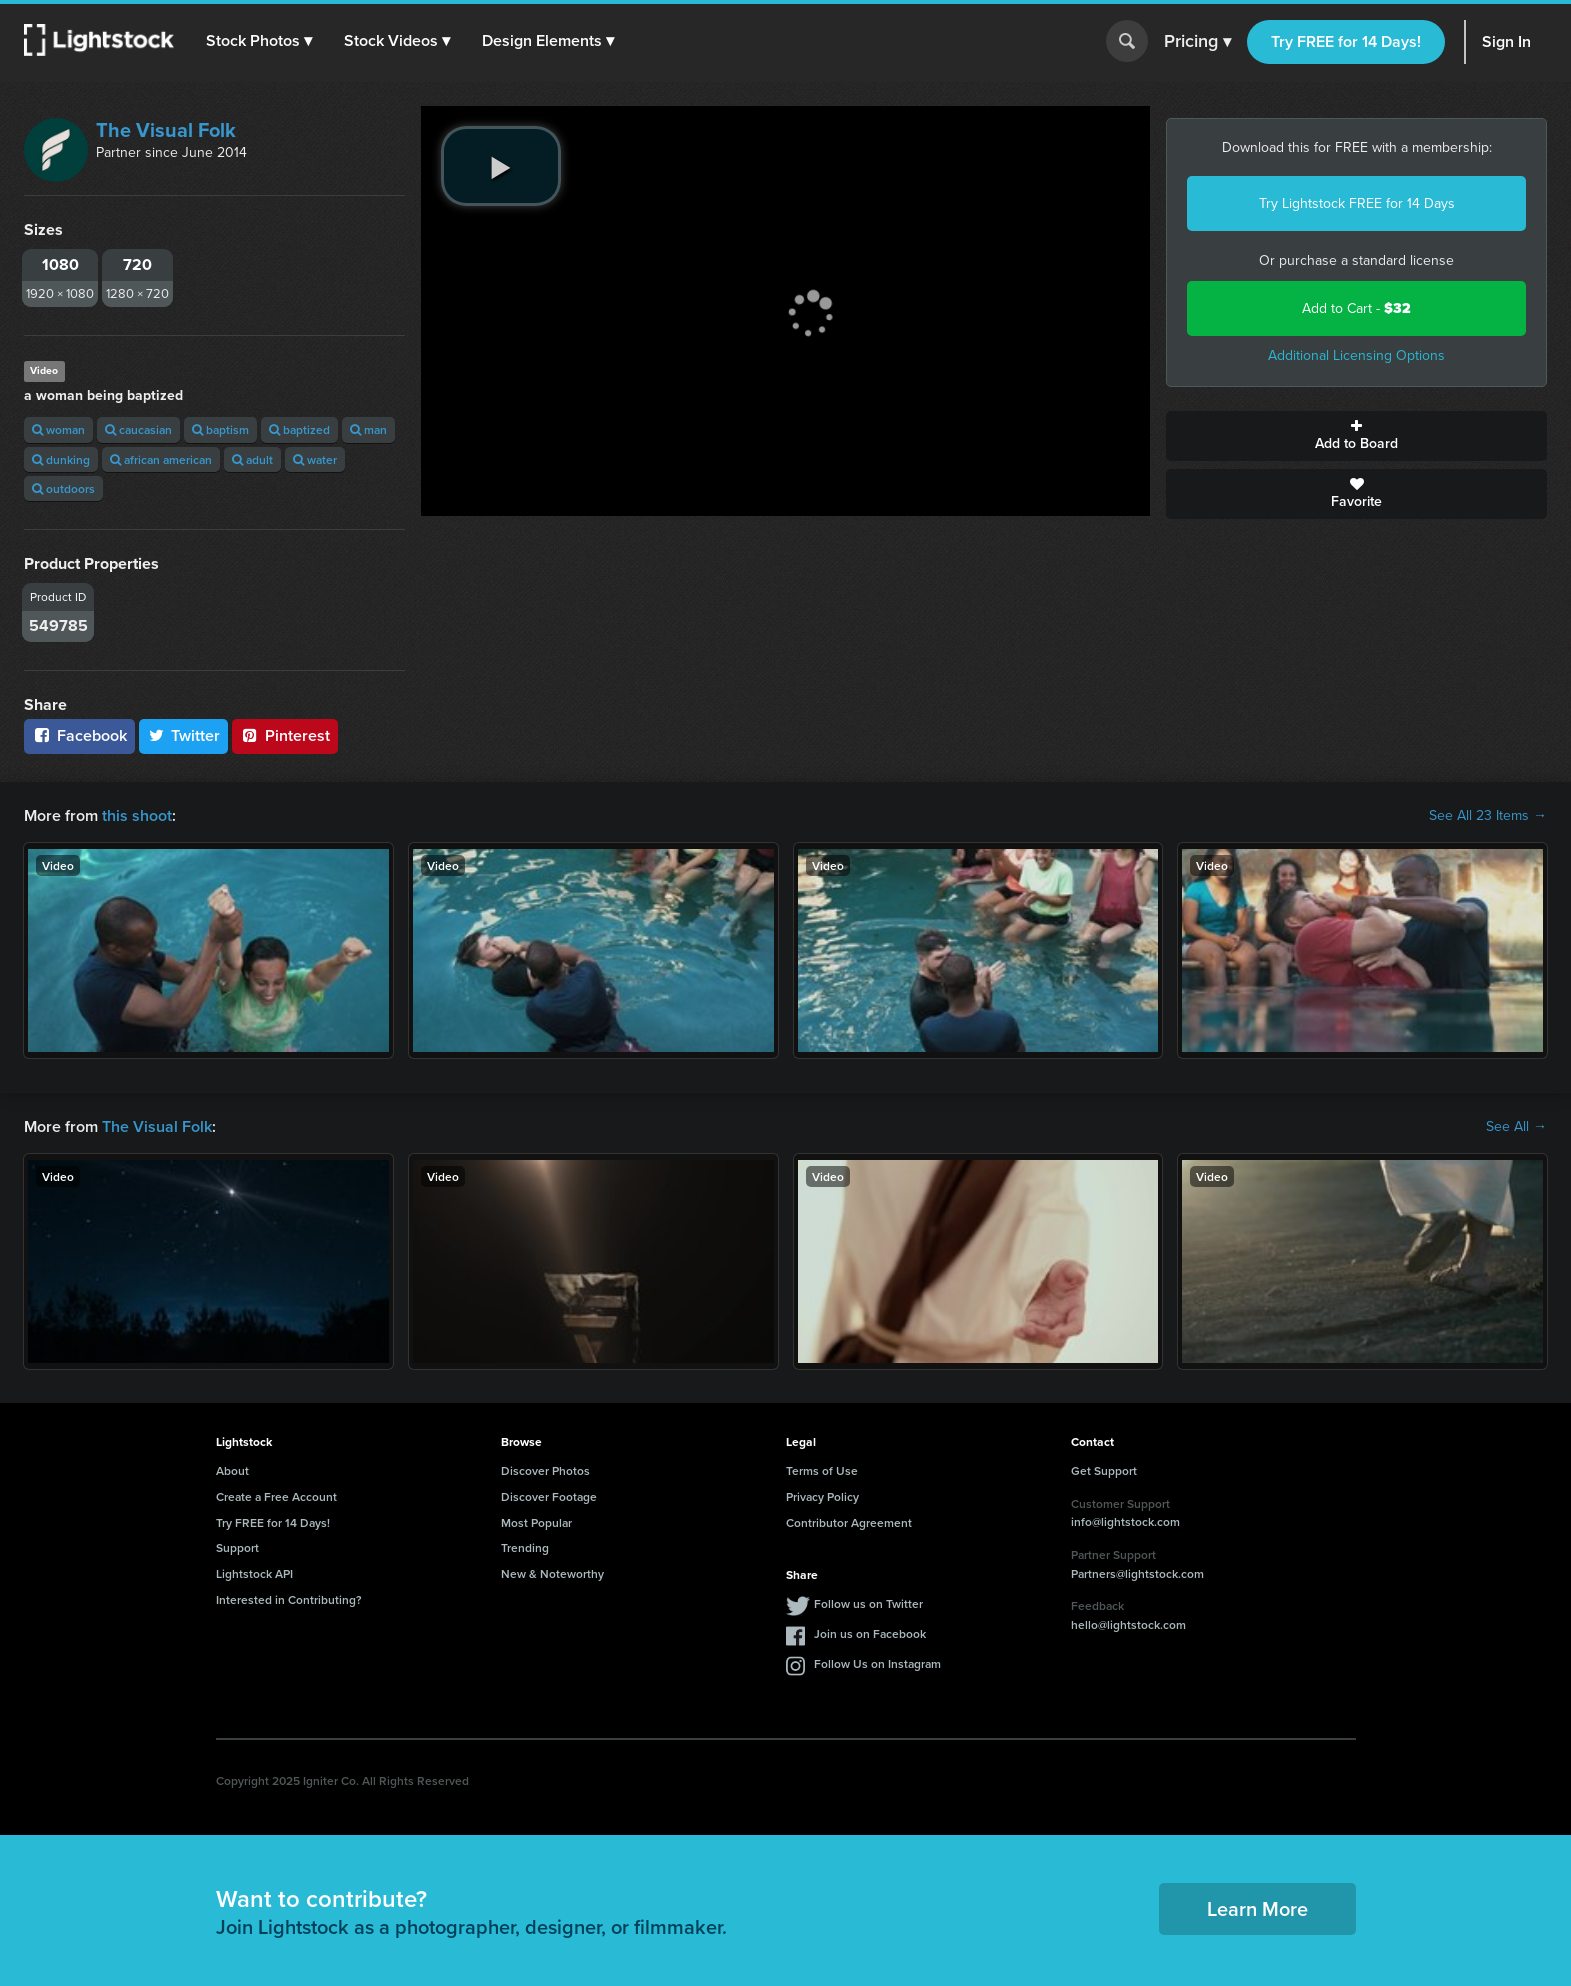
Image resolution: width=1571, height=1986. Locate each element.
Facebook (79, 735)
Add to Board (1356, 436)
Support (237, 1547)
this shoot (137, 815)
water (315, 459)
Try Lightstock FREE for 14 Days (1357, 203)
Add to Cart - (1356, 308)
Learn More (1257, 1908)
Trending (525, 1547)
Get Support (1104, 1470)
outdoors (63, 488)
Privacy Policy (822, 1496)
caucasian (138, 429)
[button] (259, 41)
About (232, 1470)
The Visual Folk (166, 130)
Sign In (1506, 41)
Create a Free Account (276, 1496)
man (368, 429)
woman (58, 429)
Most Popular (536, 1522)
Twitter (184, 735)
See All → (1516, 1127)
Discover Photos (545, 1470)
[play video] (501, 166)
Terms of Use (822, 1470)
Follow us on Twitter (868, 1603)
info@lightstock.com (1125, 1521)
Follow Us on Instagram (877, 1663)
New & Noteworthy (552, 1573)
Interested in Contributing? (289, 1599)
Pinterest (285, 735)
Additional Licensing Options (1356, 355)
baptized (299, 429)
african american (161, 459)
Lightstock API (254, 1573)
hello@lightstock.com (1128, 1624)
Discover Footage (549, 1496)
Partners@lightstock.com (1137, 1573)
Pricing (1197, 42)
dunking (61, 459)
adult (252, 459)
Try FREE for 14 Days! (1346, 41)
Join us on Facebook (870, 1633)
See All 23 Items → (1488, 816)
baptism (220, 429)
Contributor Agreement (849, 1522)
